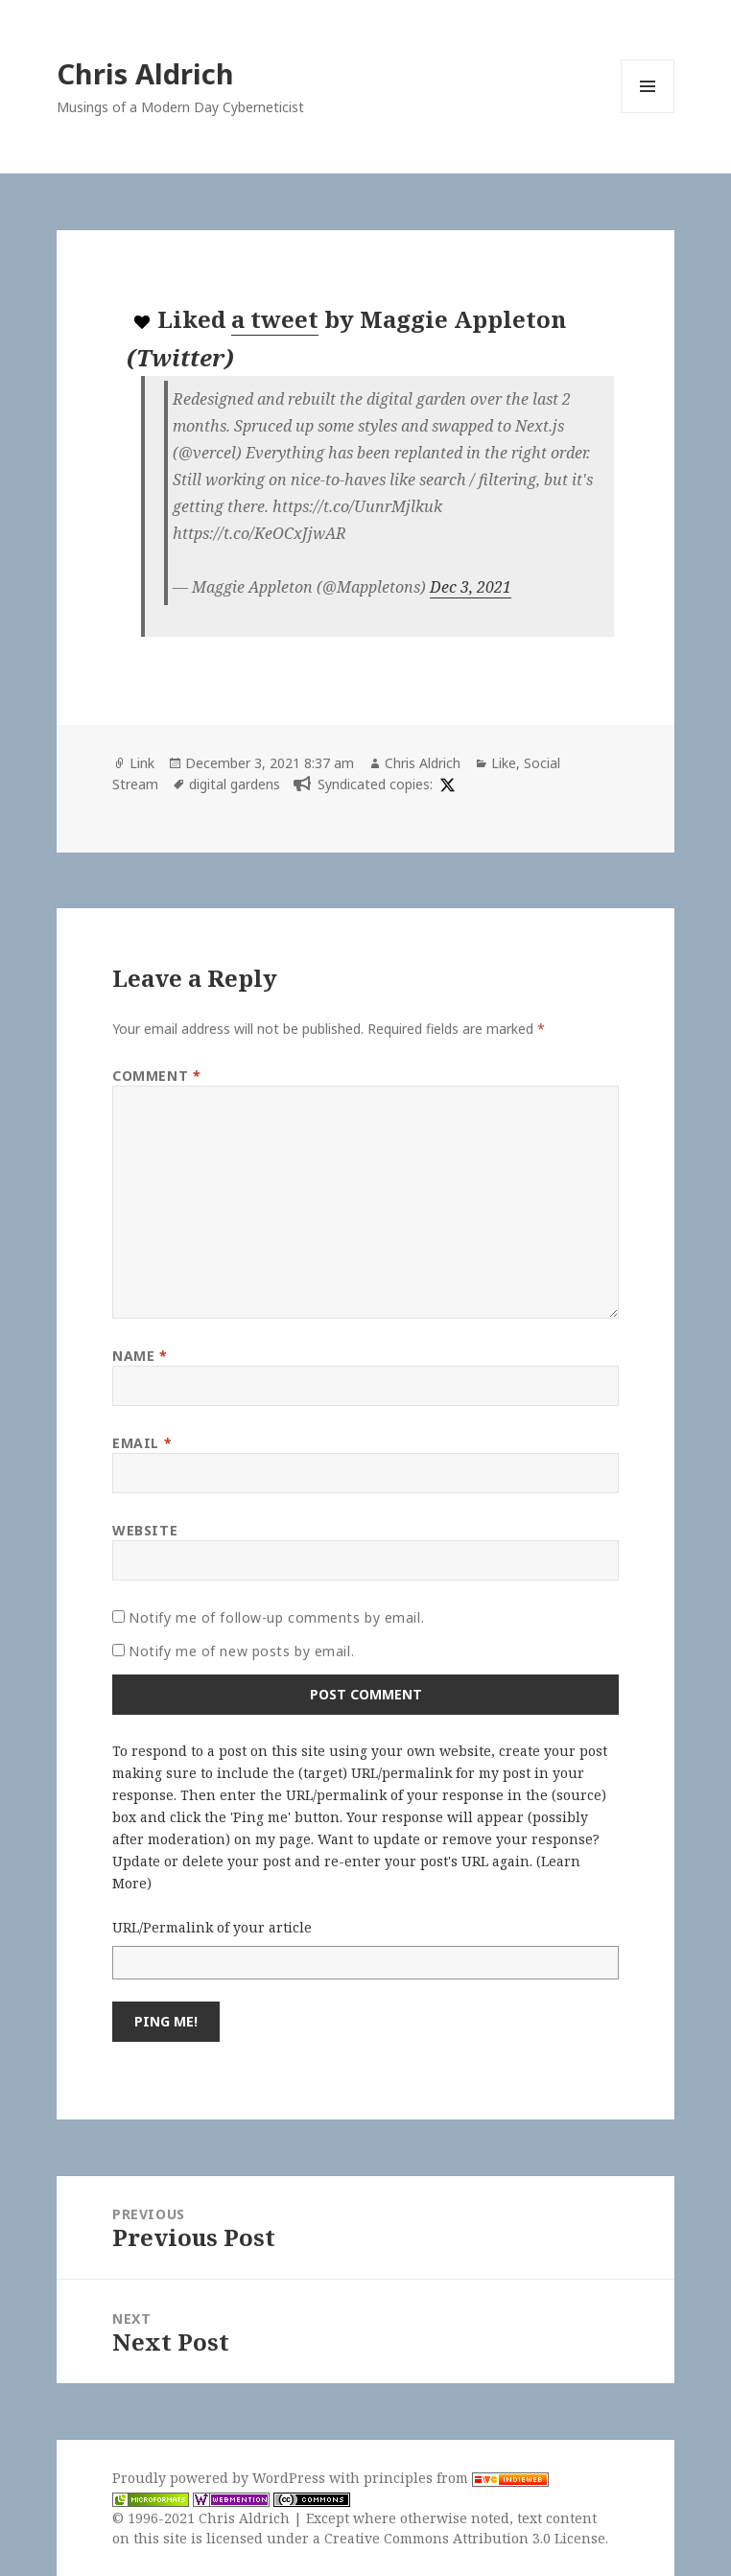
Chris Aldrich (145, 73)
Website (144, 1530)
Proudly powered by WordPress (220, 2478)
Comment (156, 1075)
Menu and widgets (648, 112)
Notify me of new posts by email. (241, 1651)
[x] (445, 784)
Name (139, 1356)
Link (142, 763)
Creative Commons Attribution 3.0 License (464, 2538)
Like (503, 763)
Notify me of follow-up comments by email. (276, 1617)
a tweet (274, 319)
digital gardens (234, 784)
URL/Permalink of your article (212, 1927)
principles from (456, 2478)
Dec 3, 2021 (470, 586)
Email (142, 1443)
